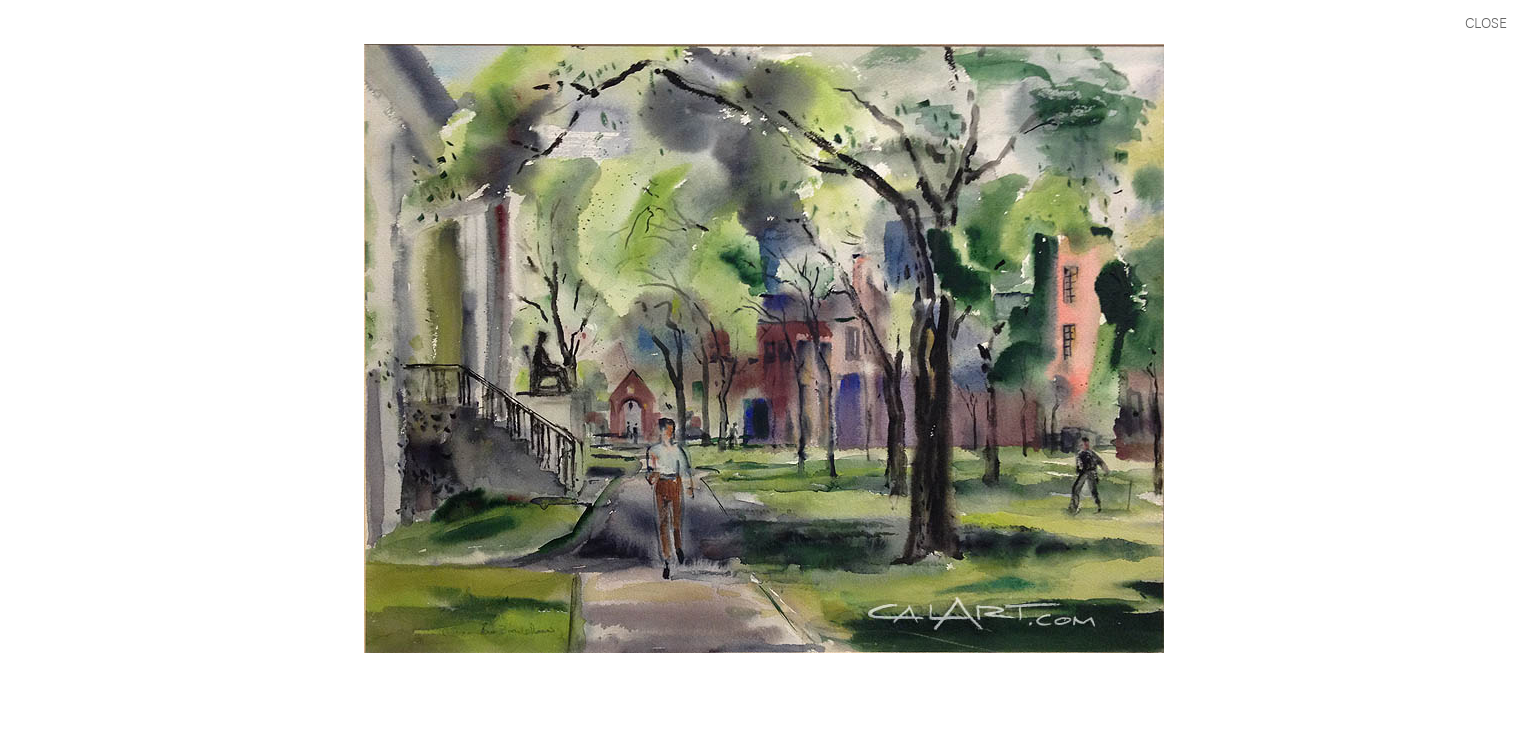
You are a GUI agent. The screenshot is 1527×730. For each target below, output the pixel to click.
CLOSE (1486, 21)
